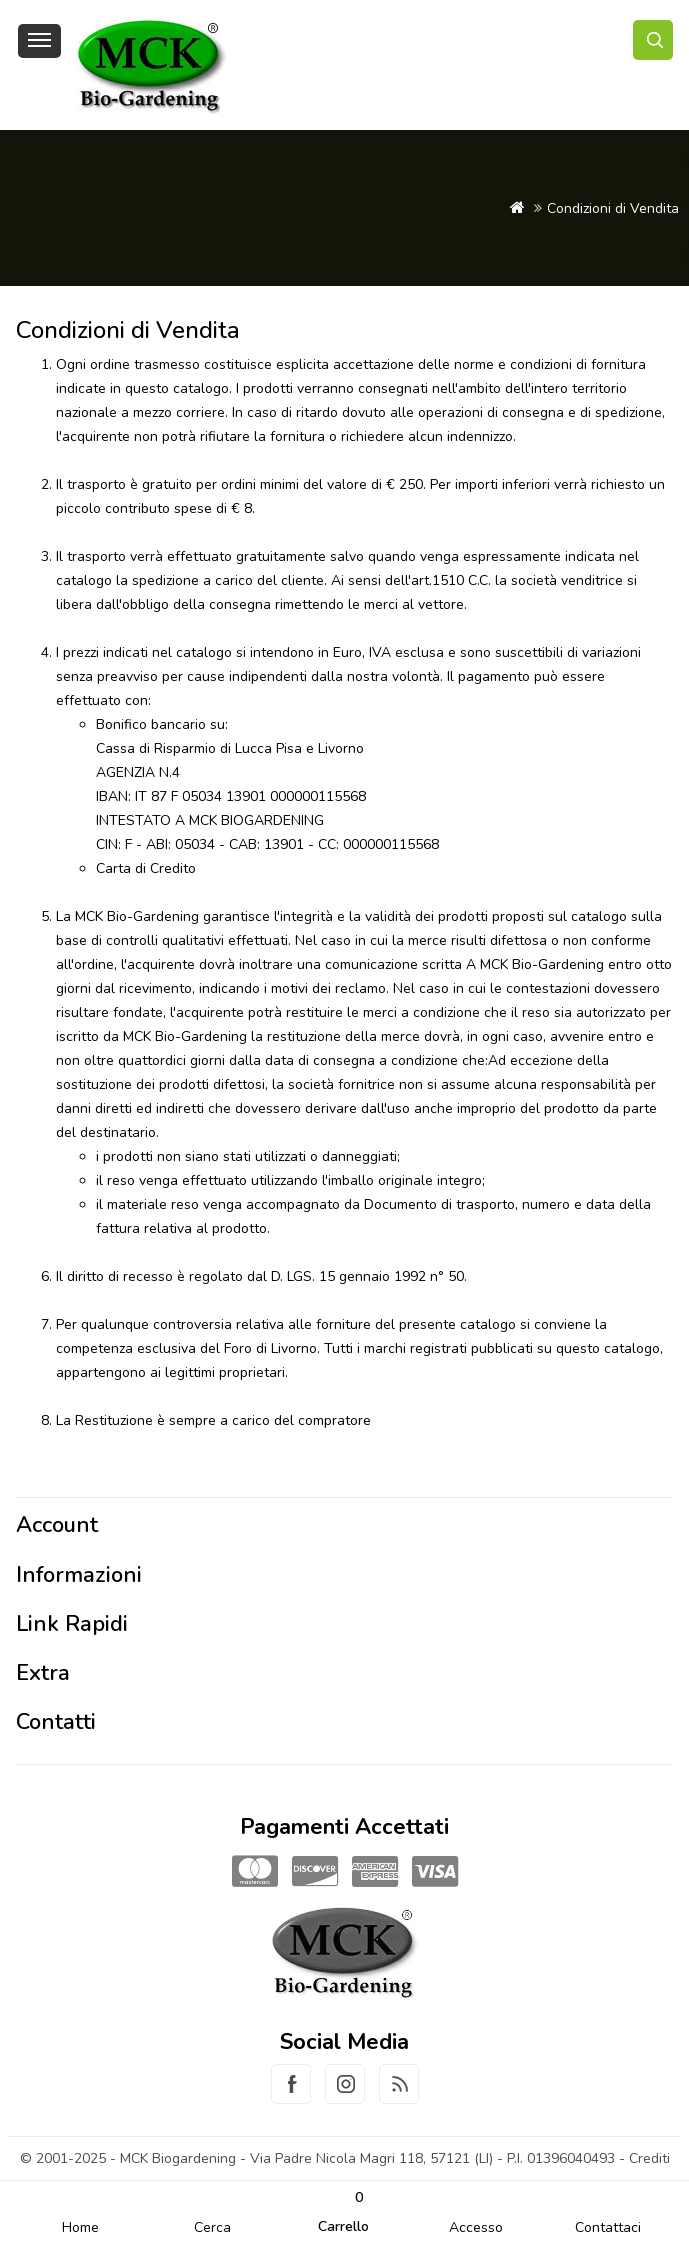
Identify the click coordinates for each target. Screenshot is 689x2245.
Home (80, 2227)
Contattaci (608, 2227)
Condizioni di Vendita (613, 208)
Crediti (649, 2158)
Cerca (212, 2227)
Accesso (476, 2227)
